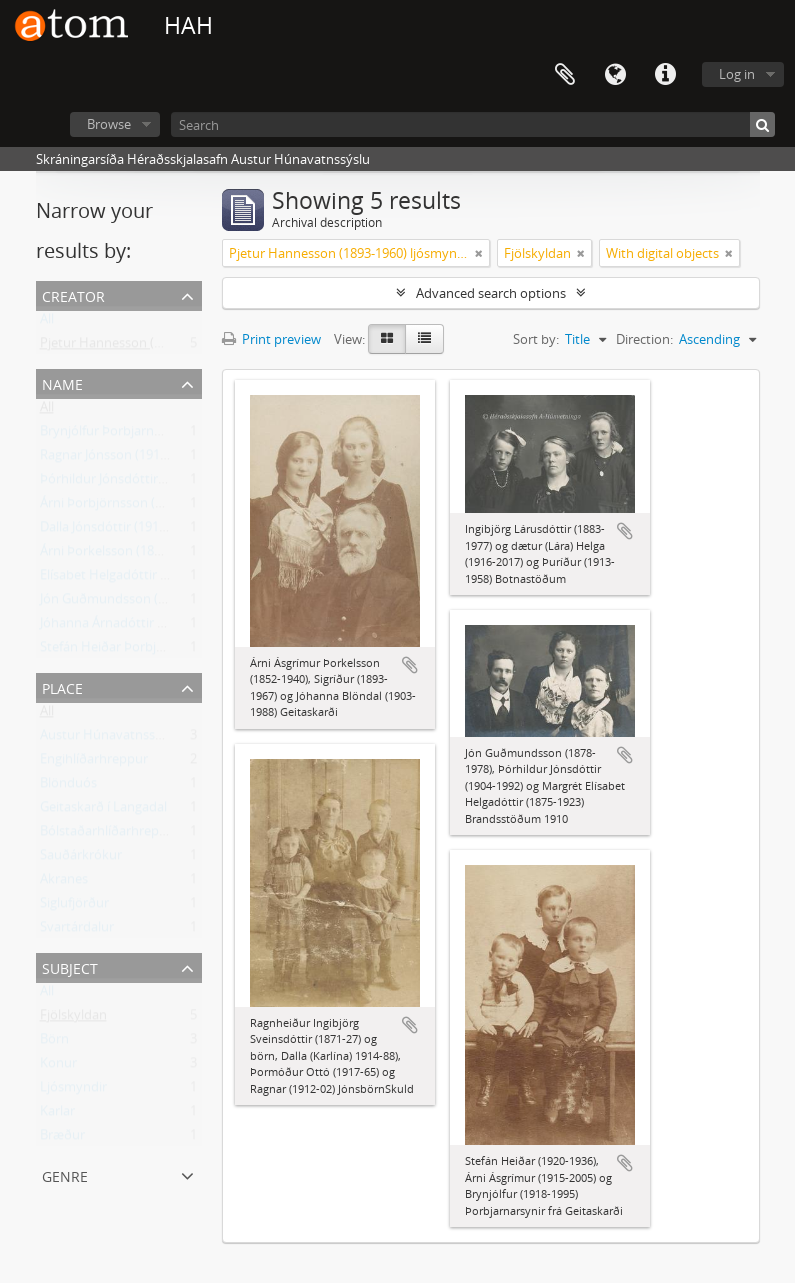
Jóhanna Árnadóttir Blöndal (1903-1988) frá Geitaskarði (201, 627)
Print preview (271, 339)
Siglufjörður (74, 907)
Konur (58, 1067)
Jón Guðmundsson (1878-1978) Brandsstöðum (177, 603)
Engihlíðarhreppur (94, 763)
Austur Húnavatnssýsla (109, 739)
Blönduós (68, 787)
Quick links (665, 75)
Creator (73, 294)
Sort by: (536, 339)
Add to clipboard (410, 665)
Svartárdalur (77, 931)
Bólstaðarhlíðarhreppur (110, 835)
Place (62, 686)
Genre (65, 1174)
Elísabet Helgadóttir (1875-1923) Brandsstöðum (180, 579)
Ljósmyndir (73, 1091)
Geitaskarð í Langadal (103, 811)
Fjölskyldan (73, 1019)
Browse (109, 124)
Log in (737, 74)
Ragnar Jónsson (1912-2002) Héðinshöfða (161, 459)
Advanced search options (491, 293)
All (47, 323)
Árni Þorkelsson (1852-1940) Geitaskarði (157, 555)
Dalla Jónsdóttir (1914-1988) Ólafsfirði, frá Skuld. (180, 531)
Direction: (644, 339)
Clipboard (565, 75)
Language (615, 75)
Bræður (62, 1139)
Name (62, 382)
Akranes (64, 883)
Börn (54, 1043)
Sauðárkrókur (81, 859)
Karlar (57, 1115)
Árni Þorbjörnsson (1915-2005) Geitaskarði (164, 507)
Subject (70, 966)
